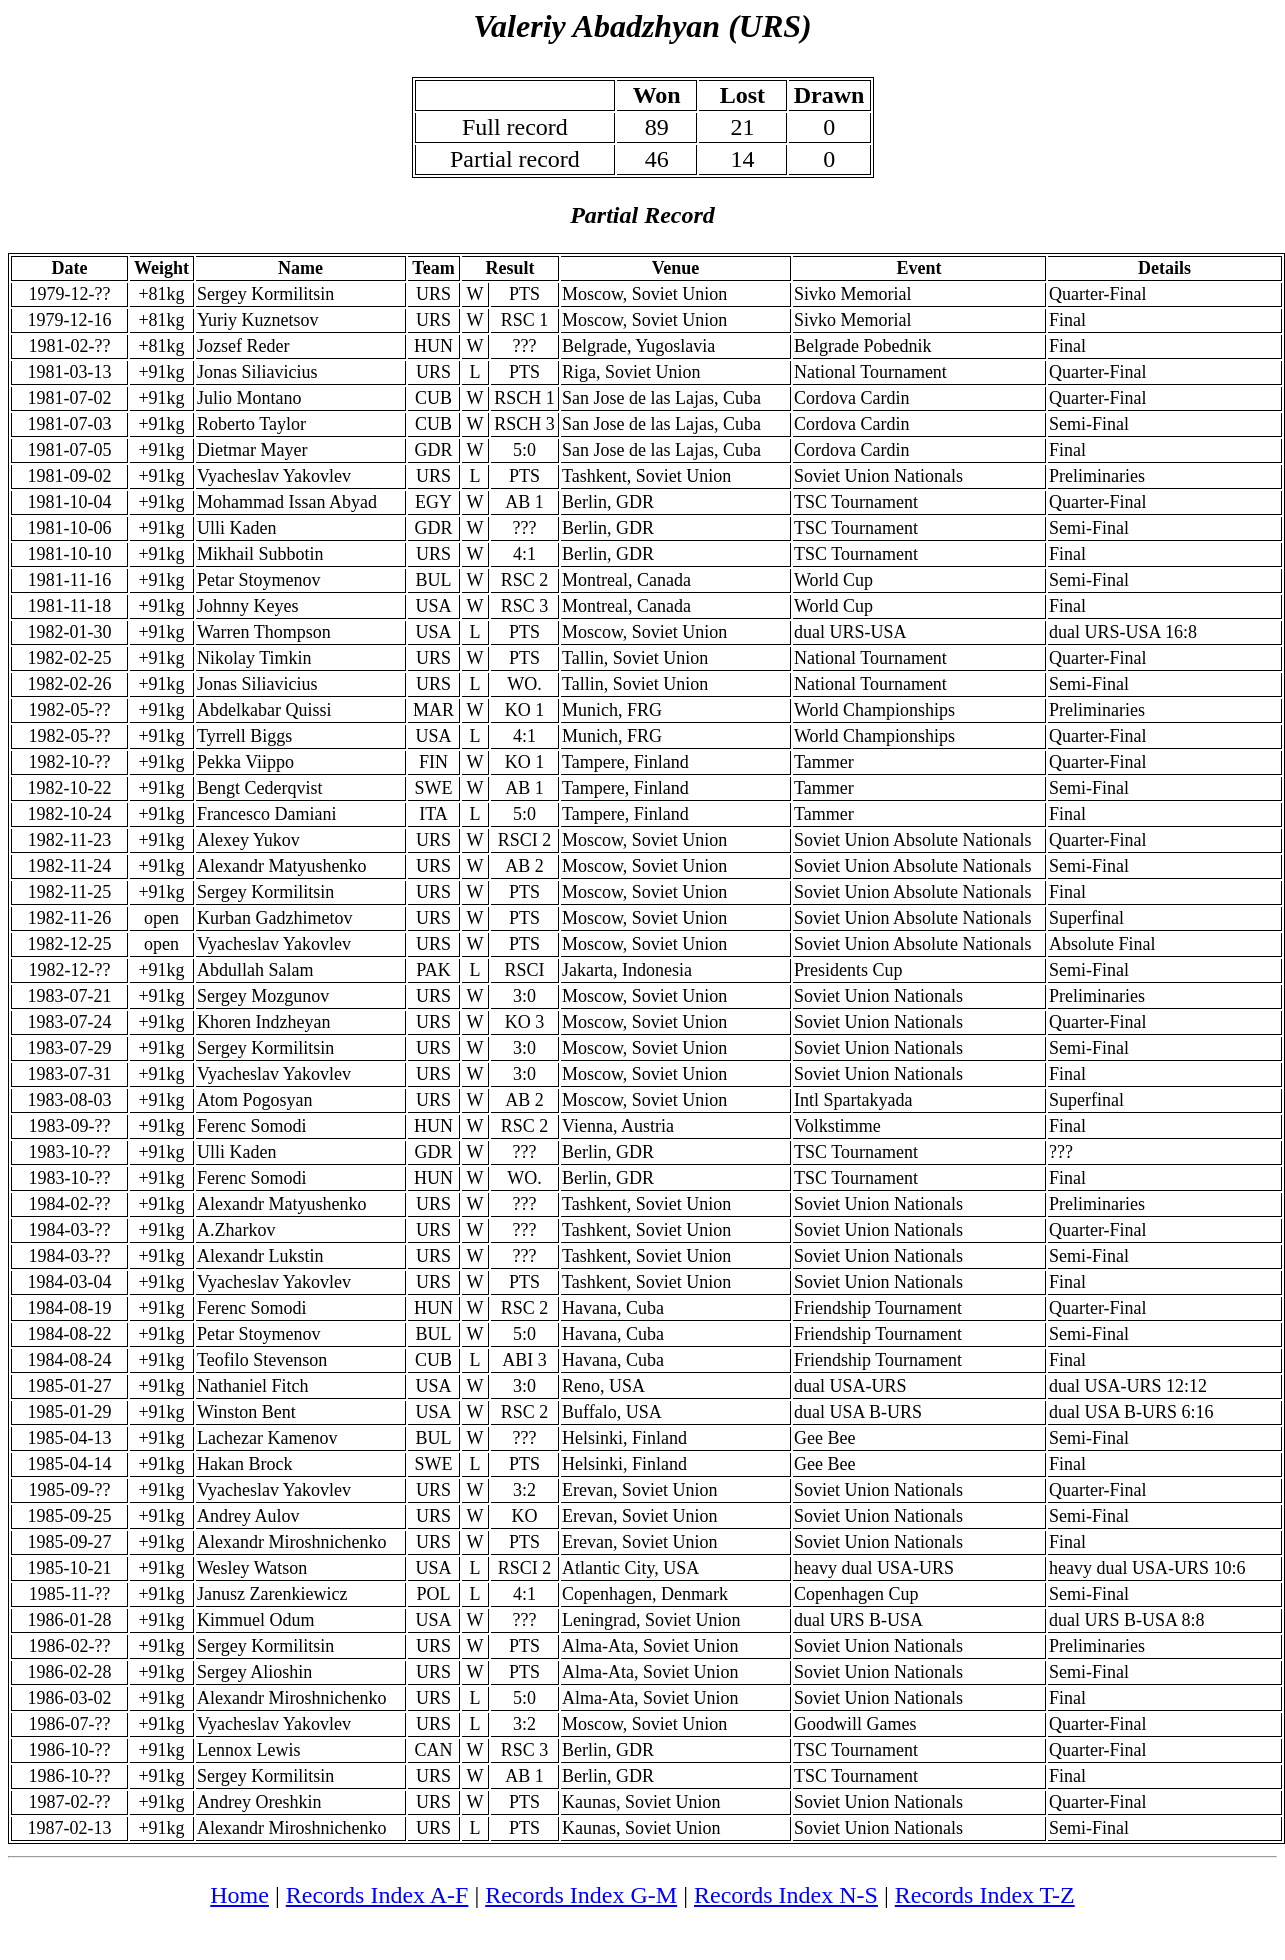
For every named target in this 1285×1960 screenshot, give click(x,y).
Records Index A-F (377, 1895)
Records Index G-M (581, 1895)
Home (239, 1895)
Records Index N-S (786, 1895)
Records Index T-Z (985, 1895)
